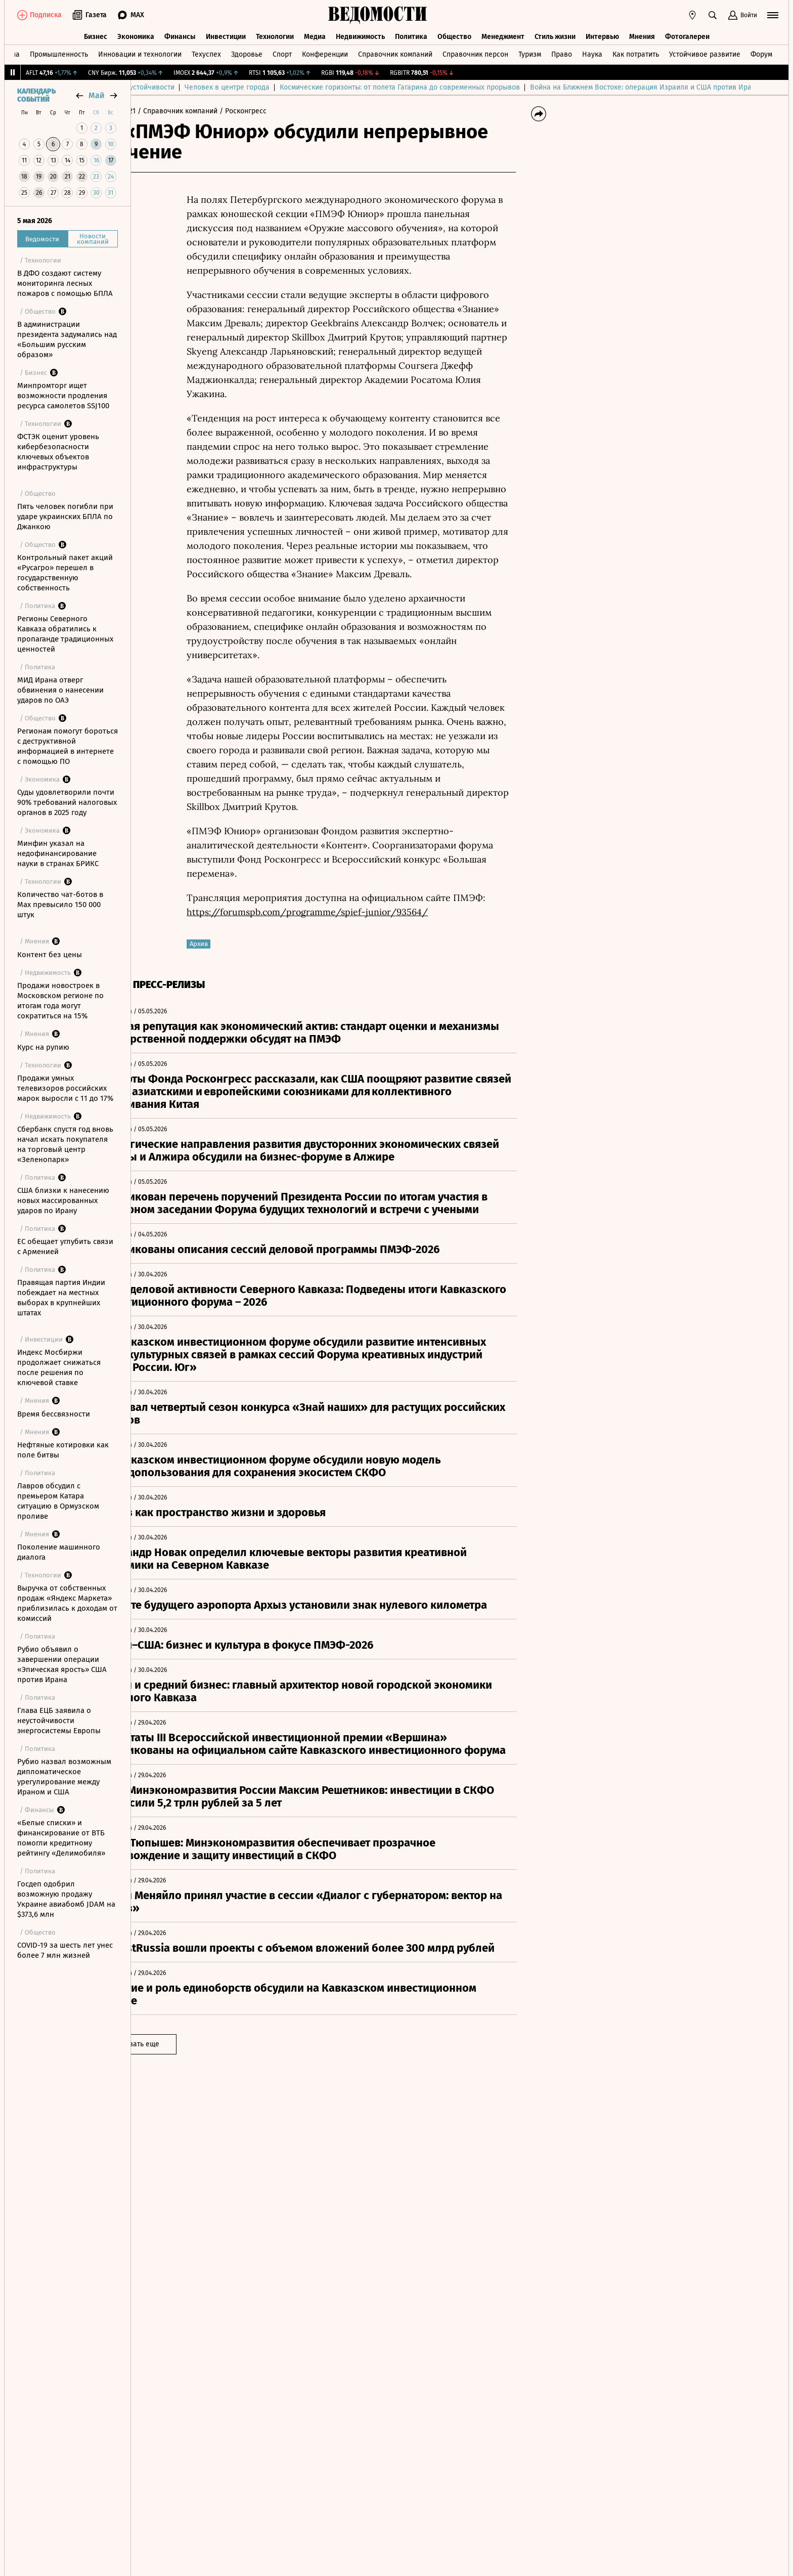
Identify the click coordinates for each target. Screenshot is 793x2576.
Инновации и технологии (140, 52)
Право (561, 52)
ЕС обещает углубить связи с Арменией (65, 1246)
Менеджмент (502, 34)
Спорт (282, 52)
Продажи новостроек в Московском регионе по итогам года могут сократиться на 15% (60, 1000)
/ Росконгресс (288, 111)
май (97, 95)
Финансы (180, 34)
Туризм (529, 52)
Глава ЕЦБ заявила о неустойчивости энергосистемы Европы (59, 1720)
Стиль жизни (555, 34)
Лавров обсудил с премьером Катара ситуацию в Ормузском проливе (58, 1501)
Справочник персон (475, 52)
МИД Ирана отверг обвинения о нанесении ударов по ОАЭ (60, 690)
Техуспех (206, 52)
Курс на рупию (43, 1047)
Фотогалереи (687, 34)
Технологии (275, 34)
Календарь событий (36, 96)
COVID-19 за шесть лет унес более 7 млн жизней (65, 1950)
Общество (454, 34)
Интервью (602, 34)
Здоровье (246, 52)
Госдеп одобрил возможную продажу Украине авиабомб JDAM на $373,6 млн (66, 1899)
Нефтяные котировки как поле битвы (63, 1449)
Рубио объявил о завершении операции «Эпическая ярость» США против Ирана (62, 1664)
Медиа (315, 34)
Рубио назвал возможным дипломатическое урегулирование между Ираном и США (64, 1776)
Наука (592, 52)
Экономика (135, 34)
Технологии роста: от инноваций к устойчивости (221, 87)
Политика (411, 34)
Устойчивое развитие (704, 52)
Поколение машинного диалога (58, 1552)
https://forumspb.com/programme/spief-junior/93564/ (354, 912)
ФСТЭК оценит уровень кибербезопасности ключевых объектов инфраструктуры (58, 451)
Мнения (642, 34)
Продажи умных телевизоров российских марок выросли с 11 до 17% (65, 1088)
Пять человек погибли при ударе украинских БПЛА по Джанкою (65, 516)
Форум (761, 52)
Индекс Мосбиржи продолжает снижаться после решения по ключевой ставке (59, 1367)
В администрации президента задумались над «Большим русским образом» (67, 339)
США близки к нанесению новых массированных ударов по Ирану (63, 1200)
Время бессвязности (53, 1414)
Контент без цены (49, 954)
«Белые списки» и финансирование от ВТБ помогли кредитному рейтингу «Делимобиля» (61, 1838)
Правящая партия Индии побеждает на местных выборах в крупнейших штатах (61, 1297)
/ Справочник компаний (223, 111)
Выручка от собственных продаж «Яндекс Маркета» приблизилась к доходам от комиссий (67, 1603)
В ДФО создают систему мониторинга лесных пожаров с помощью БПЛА (65, 283)
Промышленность (59, 52)
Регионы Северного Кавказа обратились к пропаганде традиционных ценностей (65, 634)
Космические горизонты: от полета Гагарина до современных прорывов (526, 87)
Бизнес (95, 34)
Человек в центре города (353, 87)
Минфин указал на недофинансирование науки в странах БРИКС (58, 853)
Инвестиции (226, 34)
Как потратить (635, 52)
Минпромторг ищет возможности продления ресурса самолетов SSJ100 (63, 395)
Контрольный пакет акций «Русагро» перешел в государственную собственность (65, 572)
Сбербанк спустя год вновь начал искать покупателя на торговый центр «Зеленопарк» (65, 1144)
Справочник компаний (395, 52)
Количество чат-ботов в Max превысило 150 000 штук (60, 904)
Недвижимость (360, 34)
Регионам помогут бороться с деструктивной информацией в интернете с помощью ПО (67, 746)
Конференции (325, 52)
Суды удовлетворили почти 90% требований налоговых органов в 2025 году (67, 802)
